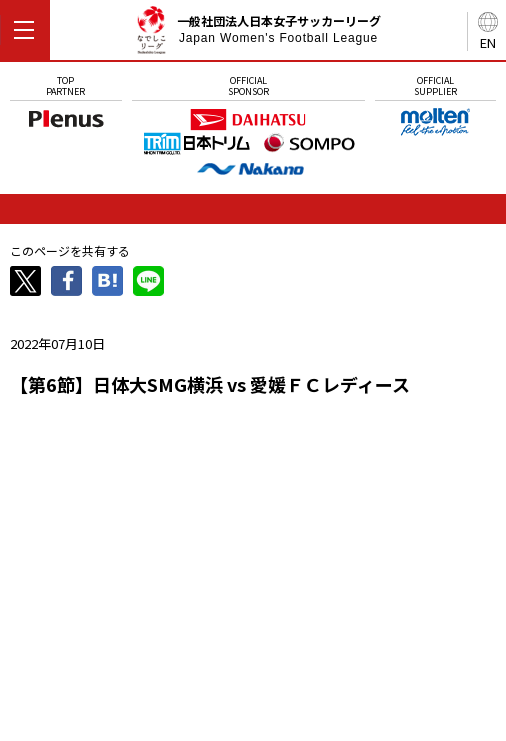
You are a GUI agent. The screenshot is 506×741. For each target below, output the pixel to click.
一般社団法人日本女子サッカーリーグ (258, 33)
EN (488, 42)
